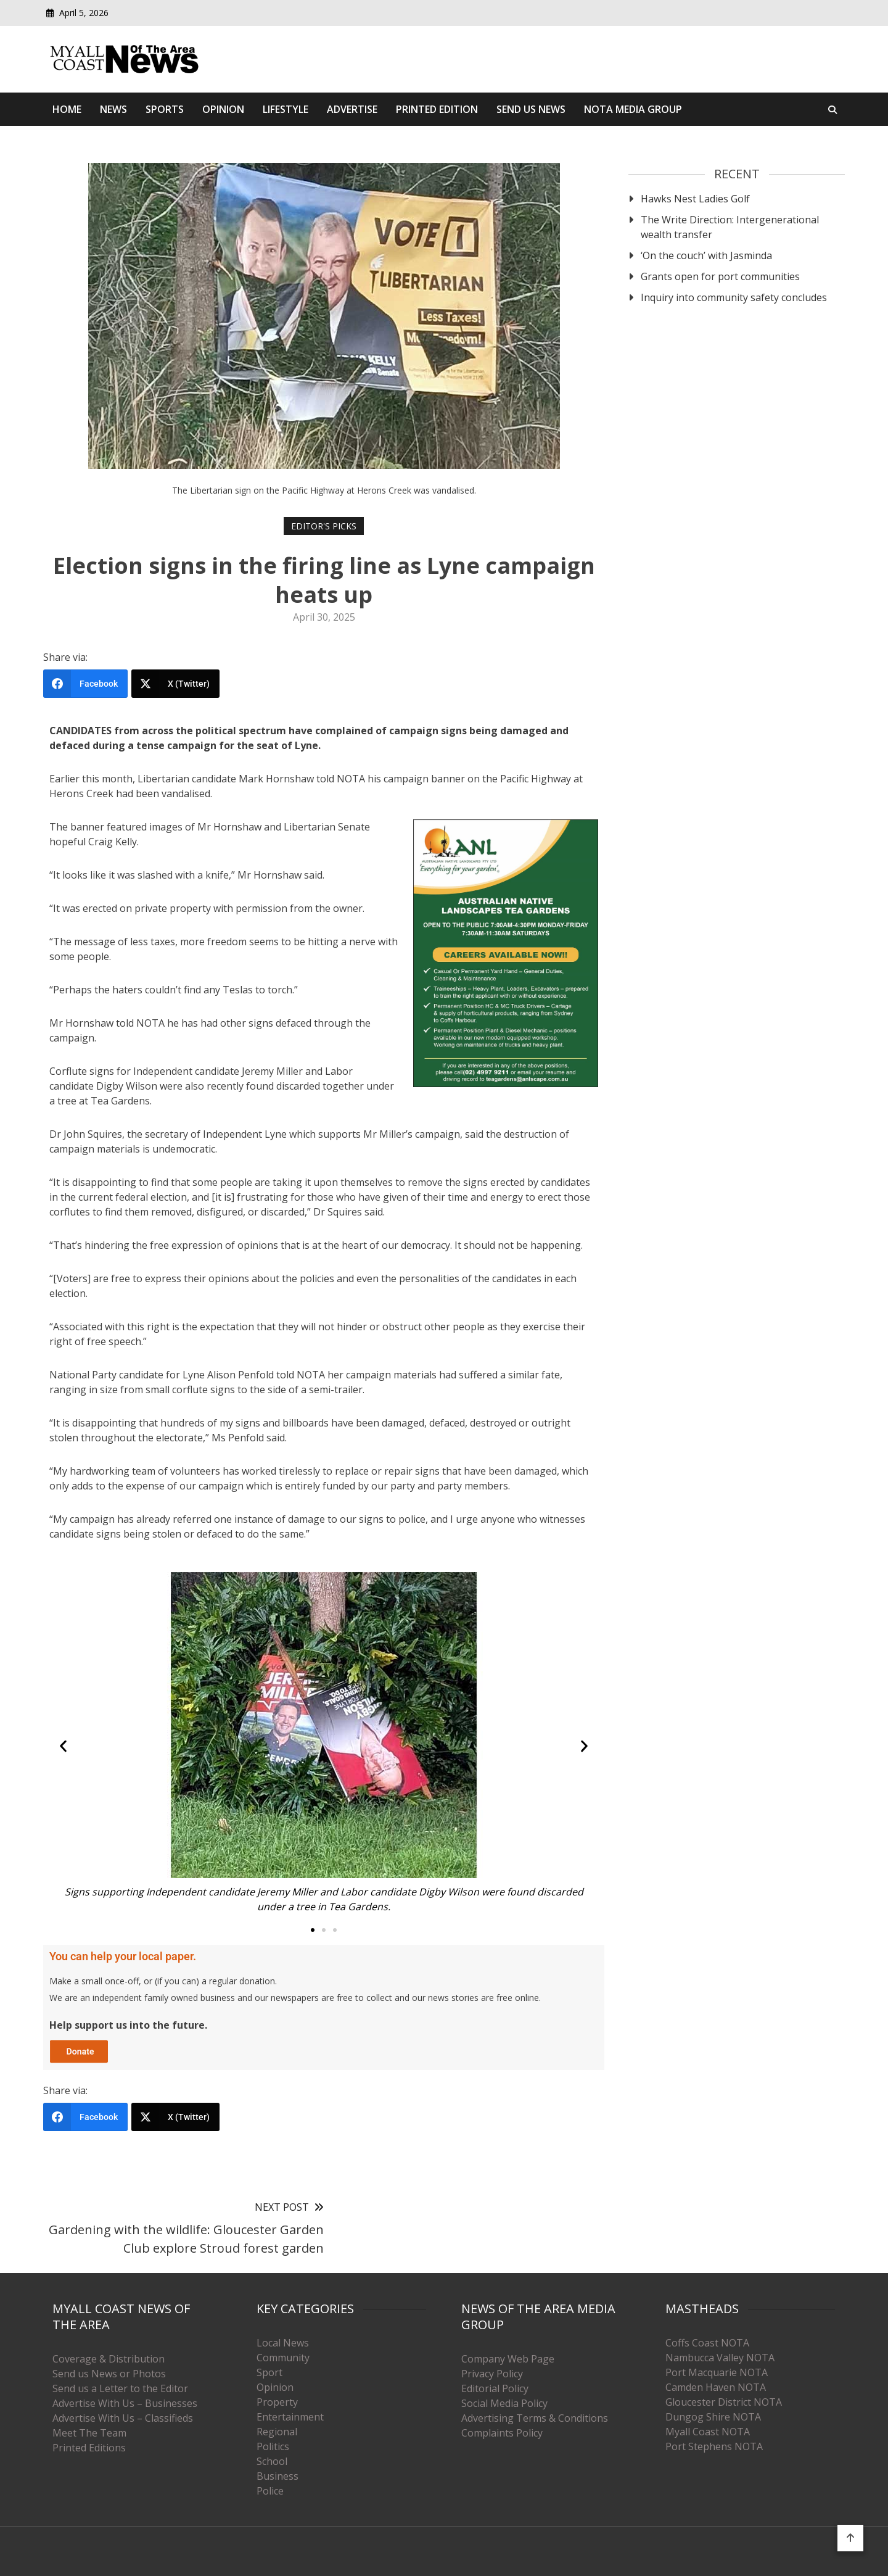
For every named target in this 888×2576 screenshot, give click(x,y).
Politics (273, 2446)
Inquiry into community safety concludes (734, 297)
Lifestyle (285, 109)
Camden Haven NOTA (715, 2387)
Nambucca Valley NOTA (720, 2357)
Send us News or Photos (109, 2373)
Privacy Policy (492, 2373)
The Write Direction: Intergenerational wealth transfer (730, 227)
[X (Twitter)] (175, 683)
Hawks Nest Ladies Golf (695, 198)
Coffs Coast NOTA (707, 2343)
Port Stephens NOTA (714, 2446)
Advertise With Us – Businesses (124, 2403)
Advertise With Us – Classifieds (122, 2418)
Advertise (352, 109)
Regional (277, 2431)
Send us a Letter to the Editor (120, 2388)
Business (277, 2476)
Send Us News (530, 109)
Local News (283, 2343)
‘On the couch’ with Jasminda (706, 255)
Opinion (223, 109)
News (113, 109)
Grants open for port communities (720, 276)
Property (277, 2402)
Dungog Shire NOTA (713, 2417)
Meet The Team (89, 2433)
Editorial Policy (494, 2388)
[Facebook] (85, 683)
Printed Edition (437, 109)
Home (66, 109)
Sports (165, 109)
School (272, 2461)
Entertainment (290, 2417)
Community (283, 2357)
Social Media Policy (504, 2403)
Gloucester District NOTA (723, 2402)
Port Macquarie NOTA (716, 2372)
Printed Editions (89, 2447)
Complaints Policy (502, 2433)
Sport (269, 2372)
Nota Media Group (633, 109)
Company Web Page (507, 2359)
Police (270, 2491)
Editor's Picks (323, 526)
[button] (63, 1746)
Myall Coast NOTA (707, 2431)
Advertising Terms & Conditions (534, 2418)
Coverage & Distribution (108, 2359)
